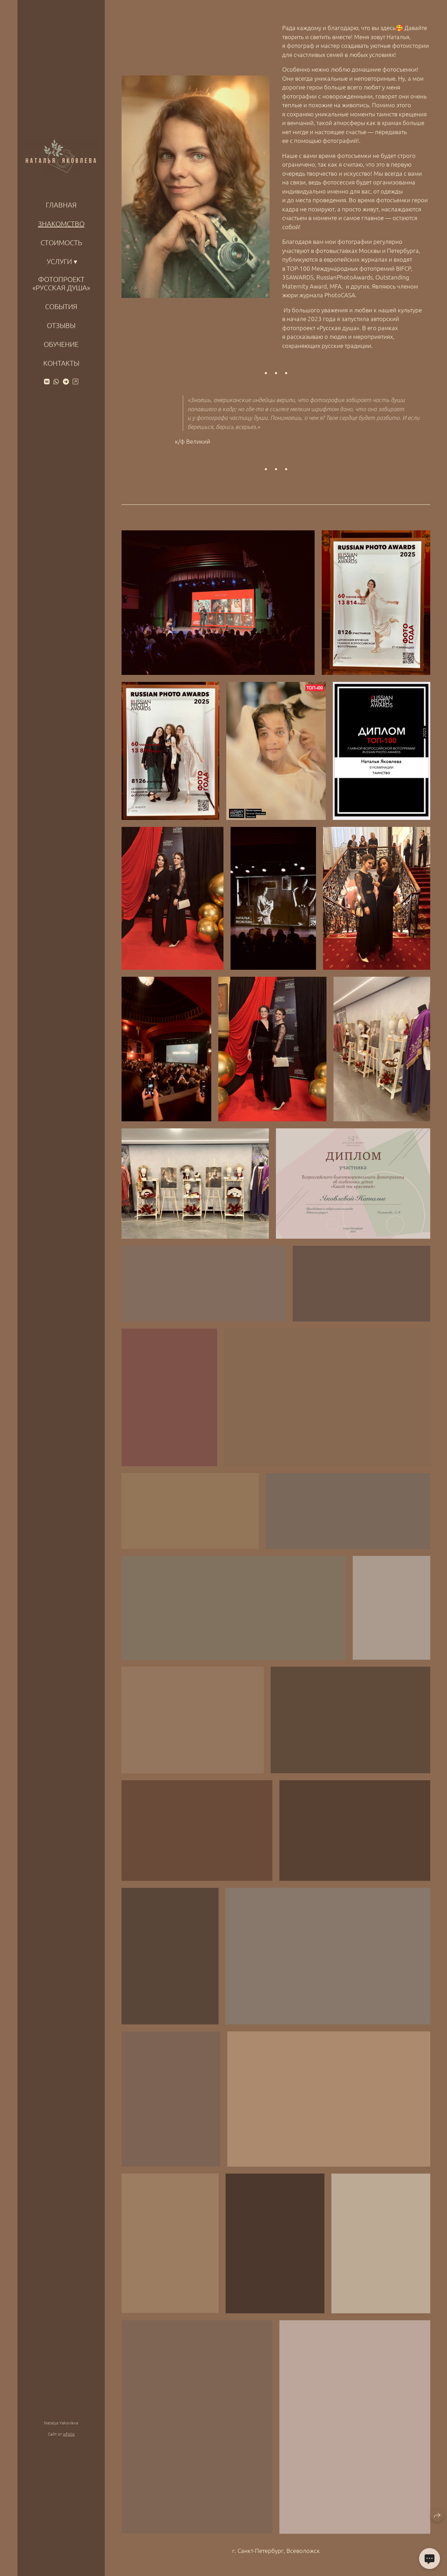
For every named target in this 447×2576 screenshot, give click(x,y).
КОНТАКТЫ (61, 363)
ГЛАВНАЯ (61, 205)
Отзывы (61, 325)
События (61, 306)
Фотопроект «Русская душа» (61, 283)
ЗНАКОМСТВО (61, 223)
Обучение (61, 344)
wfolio (69, 2434)
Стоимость (61, 242)
